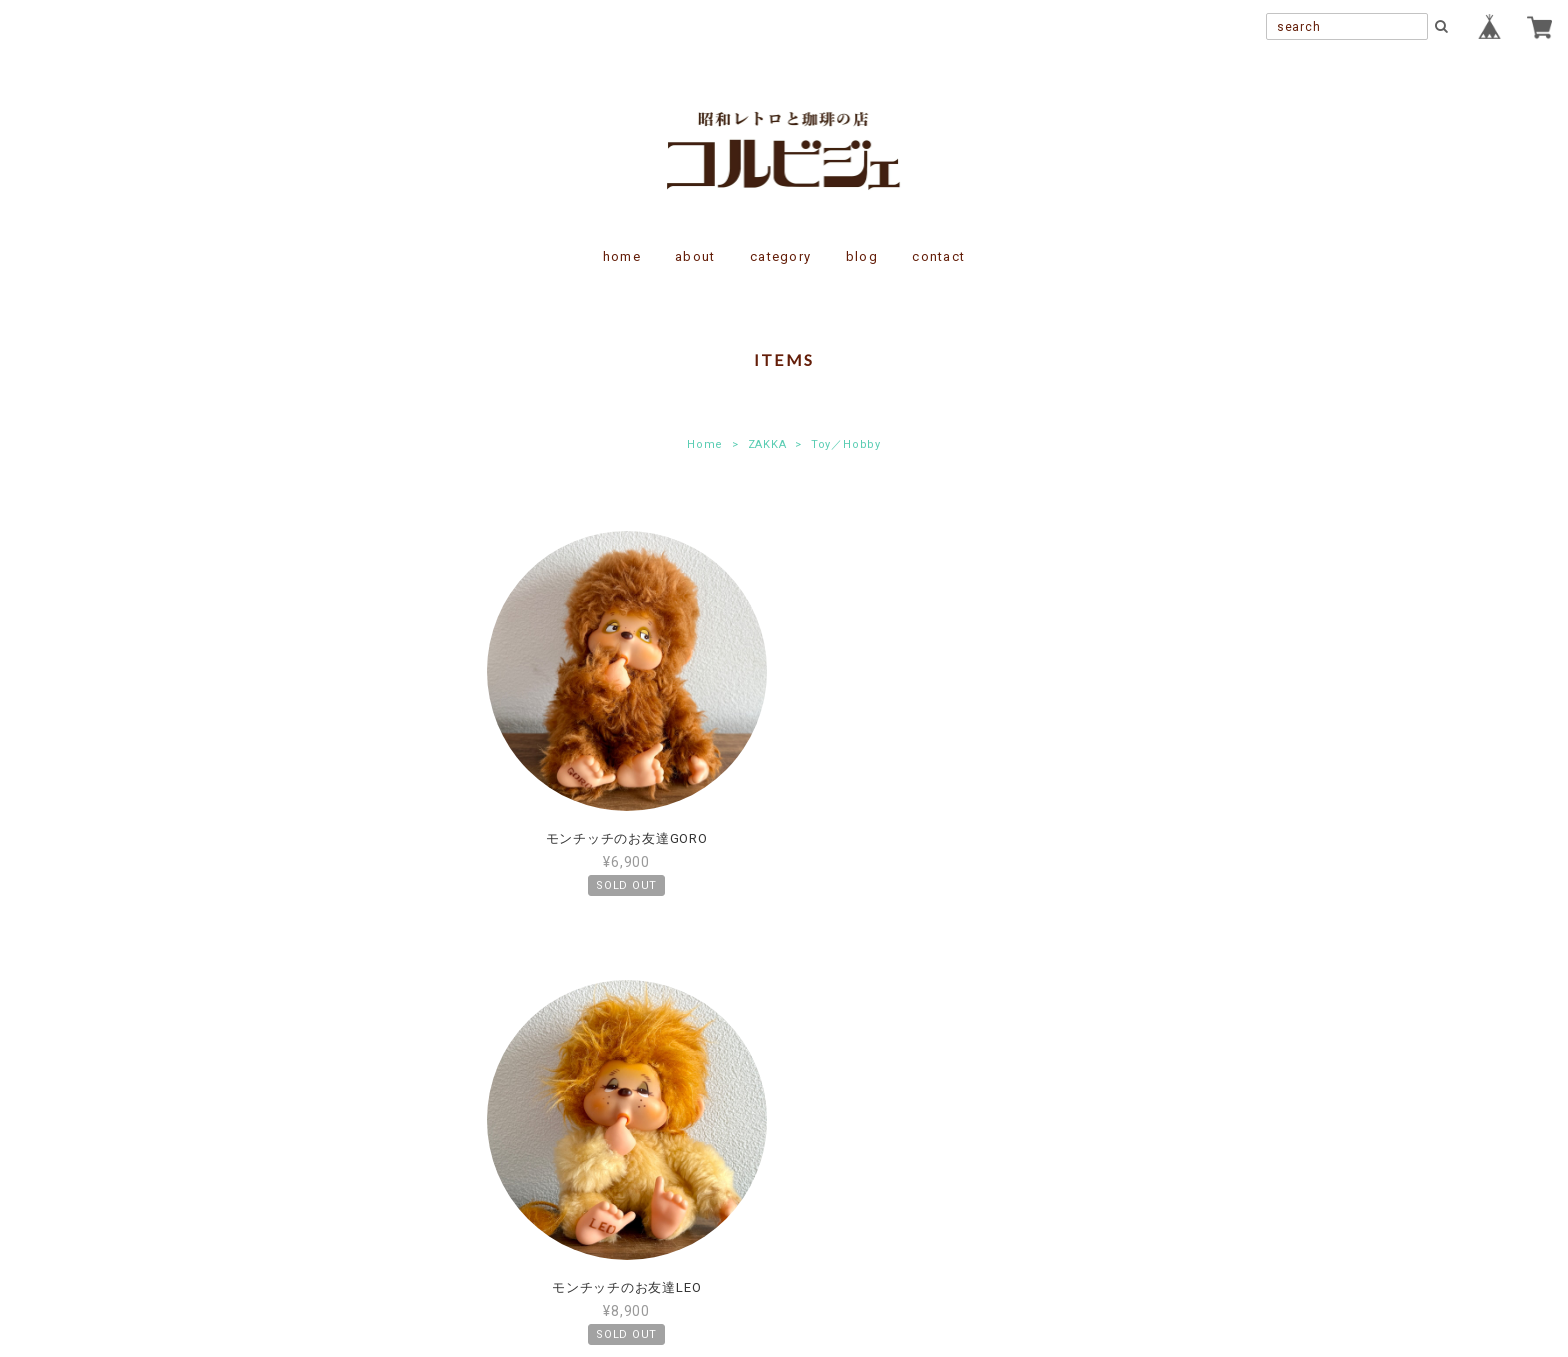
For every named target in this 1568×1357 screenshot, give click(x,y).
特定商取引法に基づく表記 (847, 1173)
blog (862, 256)
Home (705, 444)
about (695, 256)
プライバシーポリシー (674, 1173)
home (622, 256)
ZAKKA (767, 444)
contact (938, 256)
